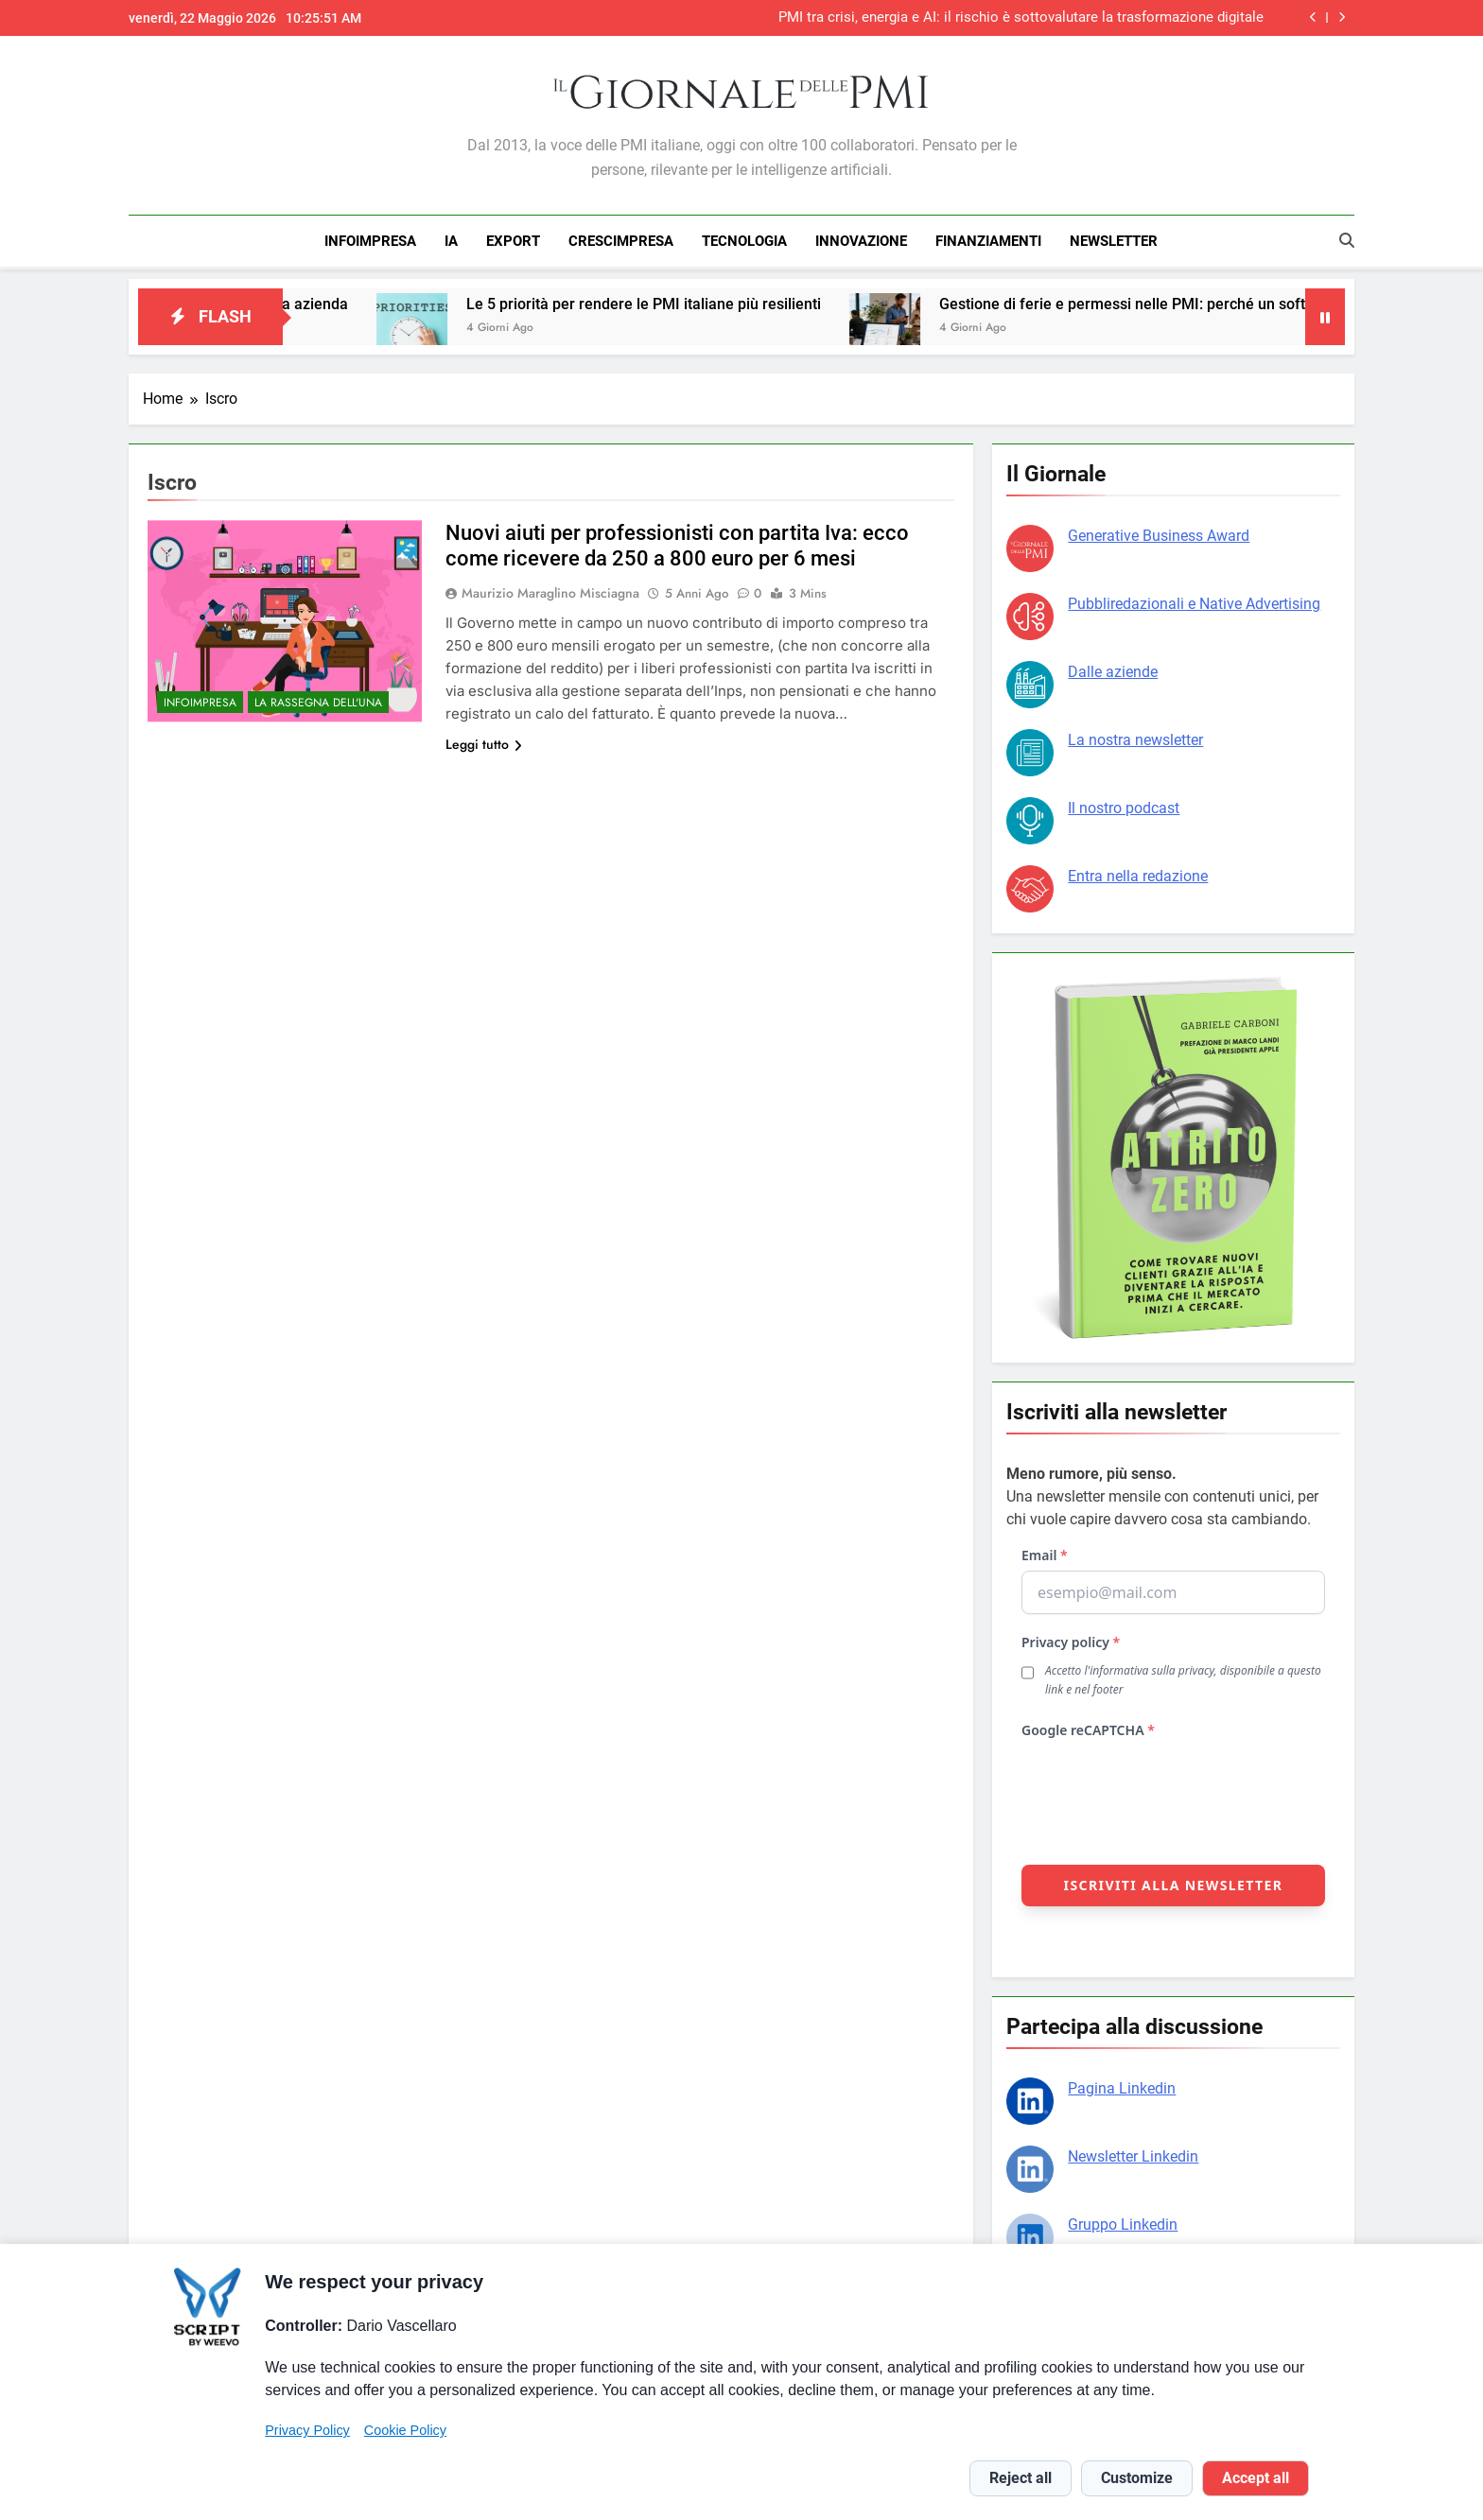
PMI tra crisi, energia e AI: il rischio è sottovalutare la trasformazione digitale (1021, 18)
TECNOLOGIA (744, 241)
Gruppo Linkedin (1123, 2222)
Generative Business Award (1158, 533)
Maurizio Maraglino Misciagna (550, 590)
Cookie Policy (405, 2430)
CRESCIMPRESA (620, 241)
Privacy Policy (307, 2430)
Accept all (1255, 2478)
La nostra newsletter (1135, 737)
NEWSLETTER (1114, 241)
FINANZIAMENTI (988, 241)
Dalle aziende (1113, 669)
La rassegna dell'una (318, 699)
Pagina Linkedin (1122, 2085)
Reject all (1020, 2478)
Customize (1137, 2478)
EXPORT (513, 241)
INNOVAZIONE (861, 241)
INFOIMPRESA (370, 241)
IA (451, 241)
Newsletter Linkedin (1133, 2154)
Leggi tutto (483, 741)
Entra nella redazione (1138, 873)
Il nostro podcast (1123, 805)
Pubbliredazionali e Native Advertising (1194, 601)
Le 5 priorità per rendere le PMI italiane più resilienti (692, 301)
